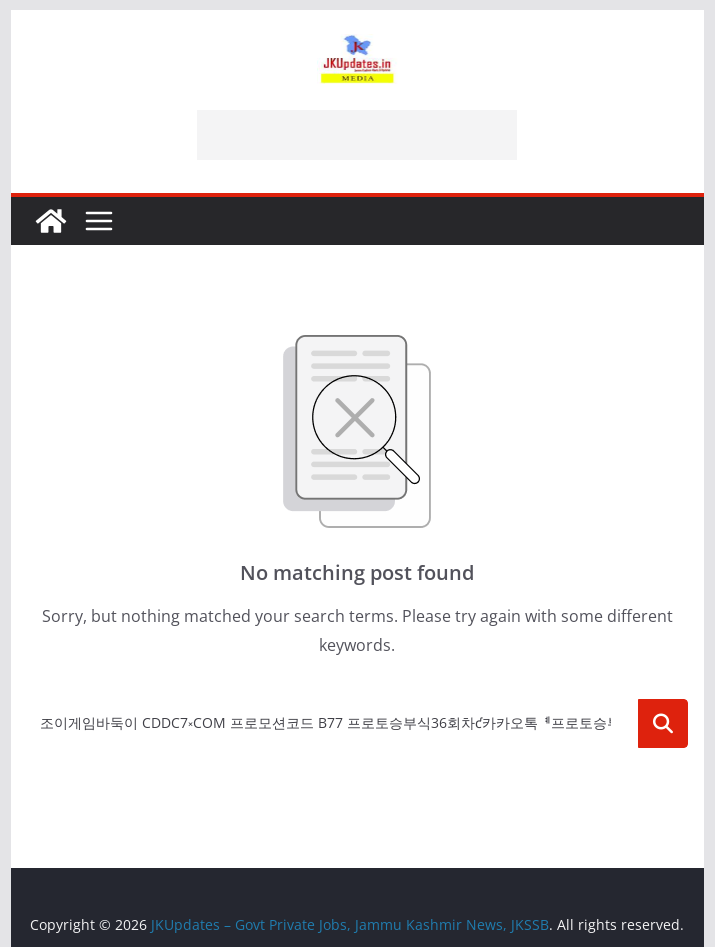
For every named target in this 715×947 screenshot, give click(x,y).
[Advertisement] (357, 135)
